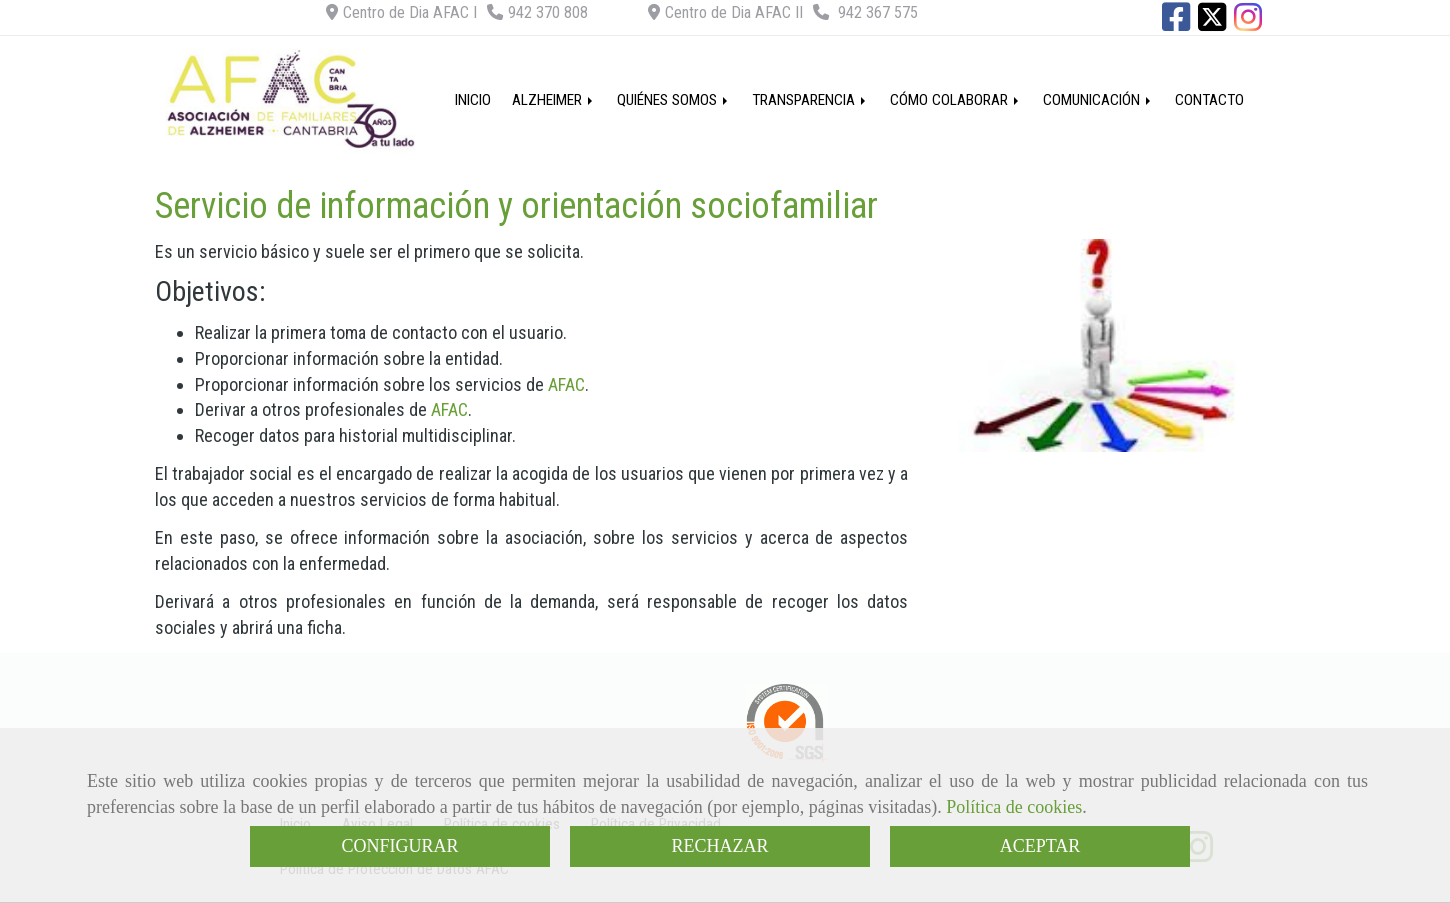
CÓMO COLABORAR (956, 100)
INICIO (473, 100)
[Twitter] (1212, 23)
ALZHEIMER (554, 100)
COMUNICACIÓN (1098, 100)
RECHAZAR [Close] (719, 846)
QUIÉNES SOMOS (674, 100)
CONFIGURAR (399, 846)
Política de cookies (1014, 807)
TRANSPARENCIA (810, 100)
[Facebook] (1176, 23)
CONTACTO (1209, 100)
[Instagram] (1248, 23)
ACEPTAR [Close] (1040, 846)
